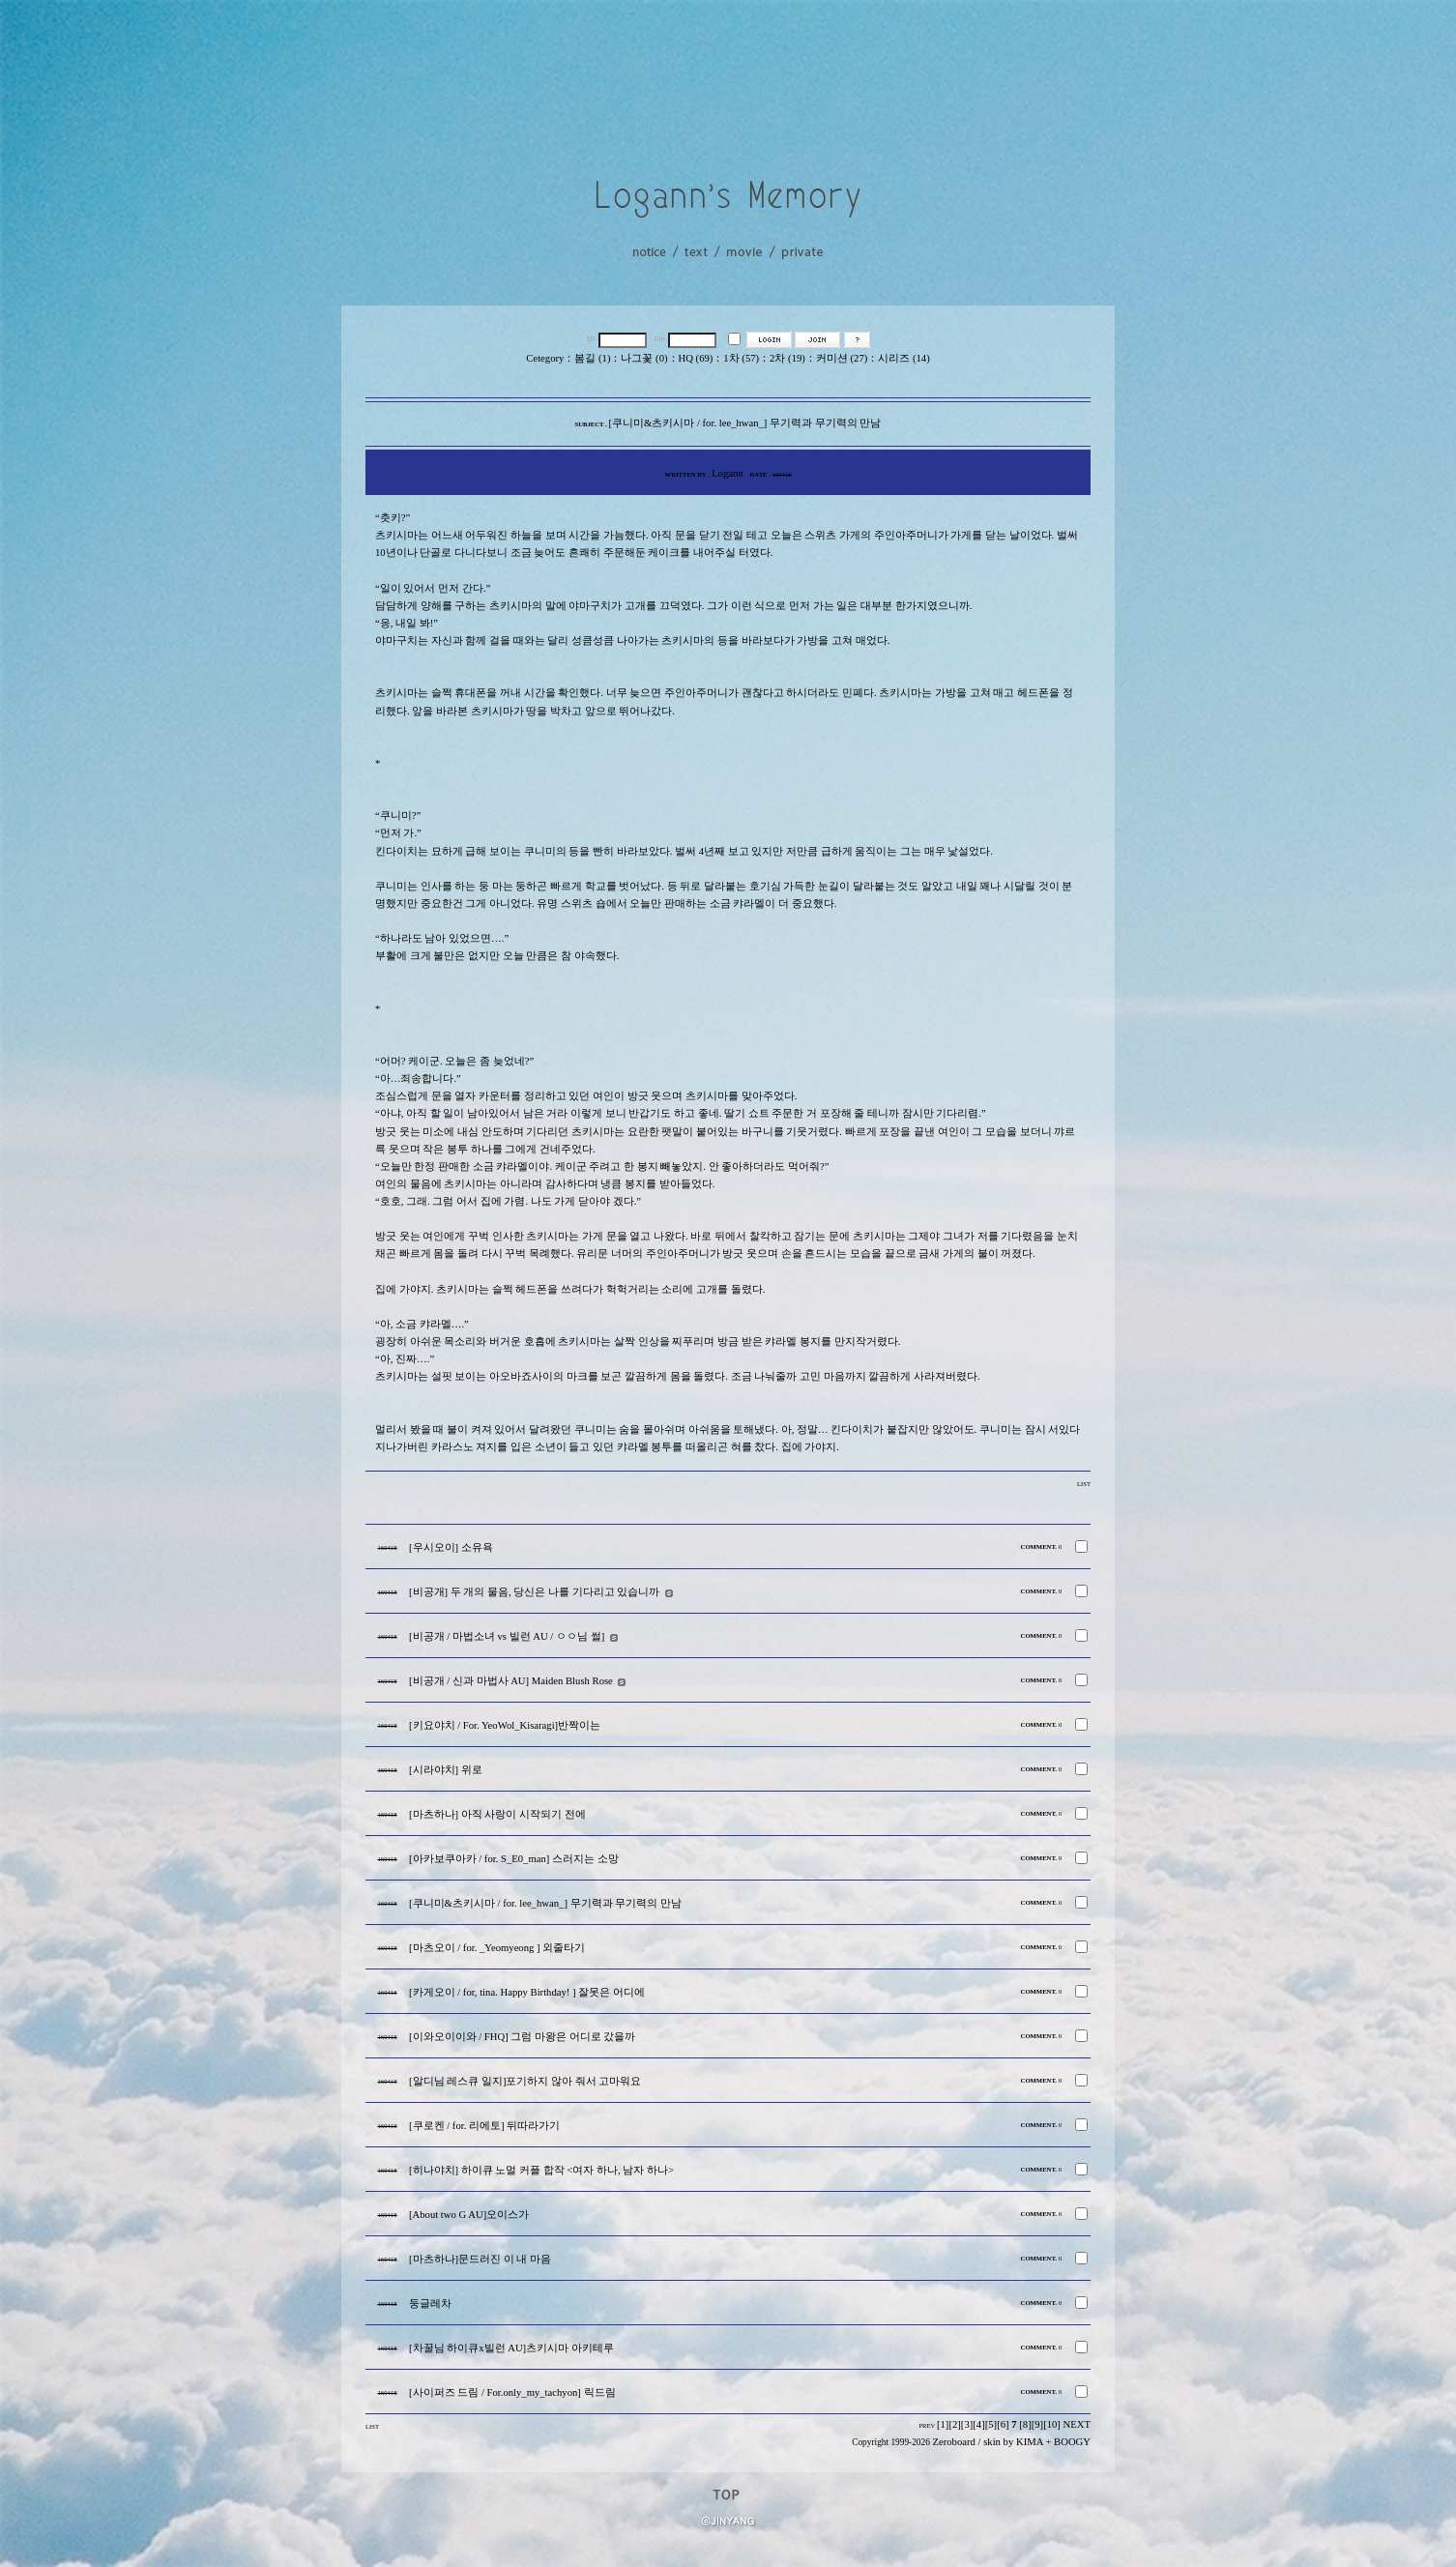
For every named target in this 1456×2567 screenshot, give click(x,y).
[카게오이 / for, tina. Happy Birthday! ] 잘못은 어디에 (527, 1992)
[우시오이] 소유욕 (451, 1547)
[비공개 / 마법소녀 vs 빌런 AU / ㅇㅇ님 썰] (506, 1636)
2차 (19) (787, 358)
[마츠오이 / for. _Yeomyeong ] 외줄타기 (497, 1947)
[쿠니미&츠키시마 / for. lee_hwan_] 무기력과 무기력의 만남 (545, 1903)
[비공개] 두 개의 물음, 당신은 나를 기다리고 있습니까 (534, 1592)
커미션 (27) (841, 358)
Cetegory (545, 358)
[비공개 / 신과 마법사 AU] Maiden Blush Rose (511, 1681)
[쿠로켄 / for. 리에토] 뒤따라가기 (484, 2125)
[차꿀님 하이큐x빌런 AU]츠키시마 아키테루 (511, 2348)
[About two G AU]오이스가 (469, 2214)
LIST (1084, 1483)
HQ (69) (696, 358)
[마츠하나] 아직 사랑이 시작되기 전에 (497, 1814)
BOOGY (1072, 2441)
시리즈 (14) (903, 358)
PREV (926, 2425)
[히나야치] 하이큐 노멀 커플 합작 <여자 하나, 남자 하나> (541, 2170)
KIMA (1029, 2441)
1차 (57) (741, 358)
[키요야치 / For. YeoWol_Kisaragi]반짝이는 (504, 1725)
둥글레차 (430, 2303)
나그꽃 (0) (644, 358)
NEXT (1077, 2424)
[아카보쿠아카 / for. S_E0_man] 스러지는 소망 (514, 1858)
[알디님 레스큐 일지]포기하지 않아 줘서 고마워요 (525, 2081)
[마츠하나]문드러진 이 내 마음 (480, 2259)
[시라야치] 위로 (445, 1770)
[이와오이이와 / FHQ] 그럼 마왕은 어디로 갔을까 (522, 2036)
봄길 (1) (592, 358)
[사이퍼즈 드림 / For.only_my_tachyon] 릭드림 (512, 2392)
